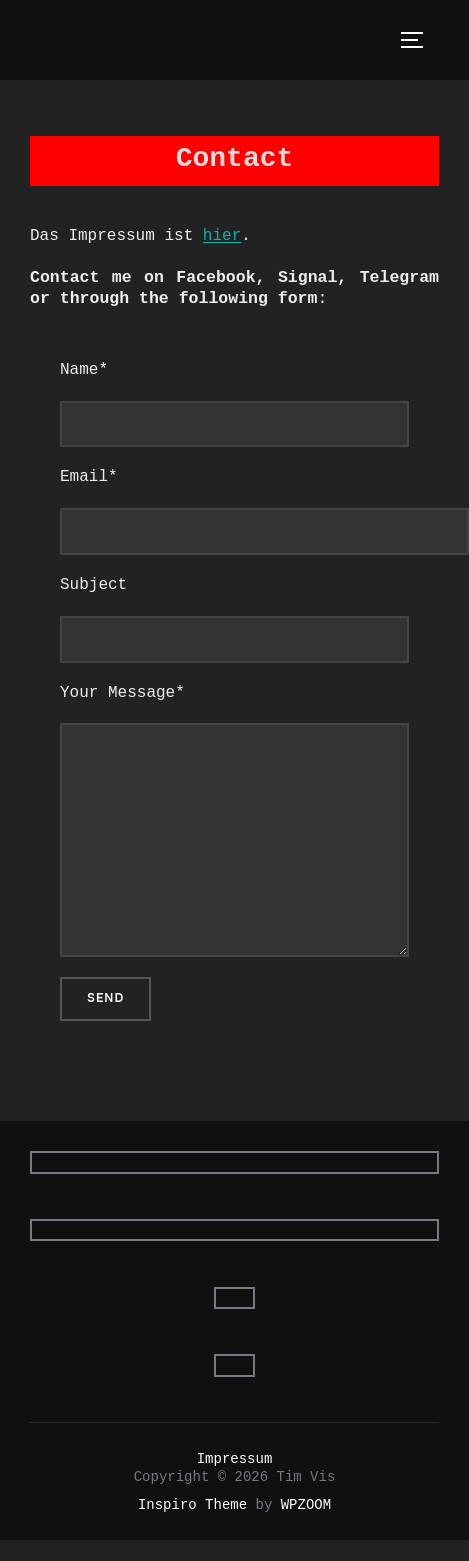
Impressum (235, 1459)
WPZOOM (306, 1505)
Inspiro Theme (192, 1505)
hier (222, 236)
